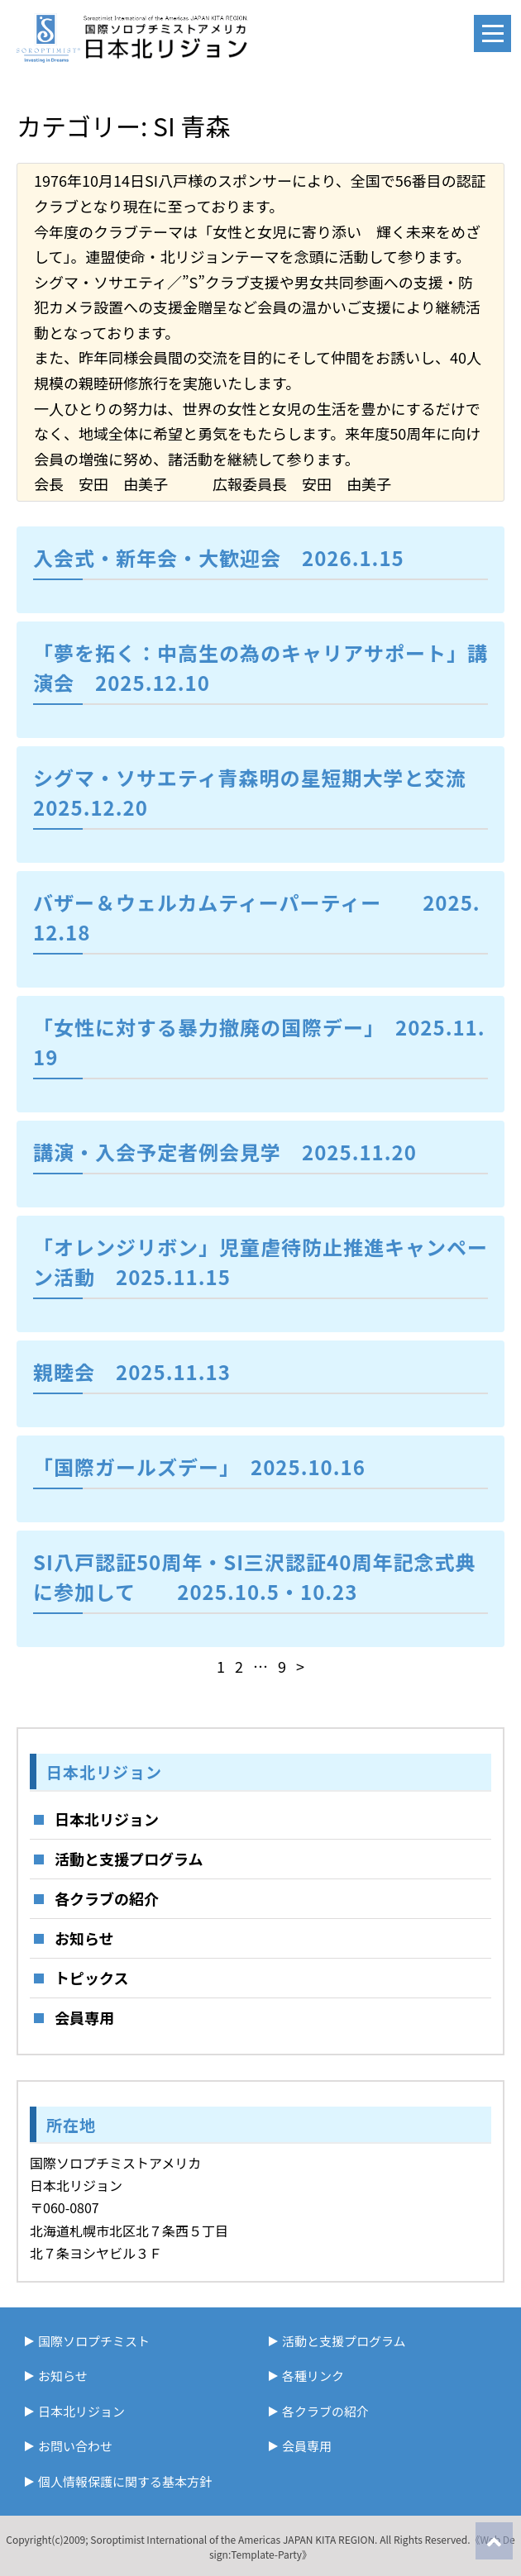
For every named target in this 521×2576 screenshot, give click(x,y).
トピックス (91, 1977)
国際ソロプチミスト (94, 2341)
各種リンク (313, 2375)
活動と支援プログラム (129, 1858)
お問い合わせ (75, 2446)
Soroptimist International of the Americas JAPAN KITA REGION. (233, 2539)
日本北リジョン (107, 1819)
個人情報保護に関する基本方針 (125, 2481)
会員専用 (84, 2017)
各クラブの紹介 (107, 1898)
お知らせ (84, 1938)
